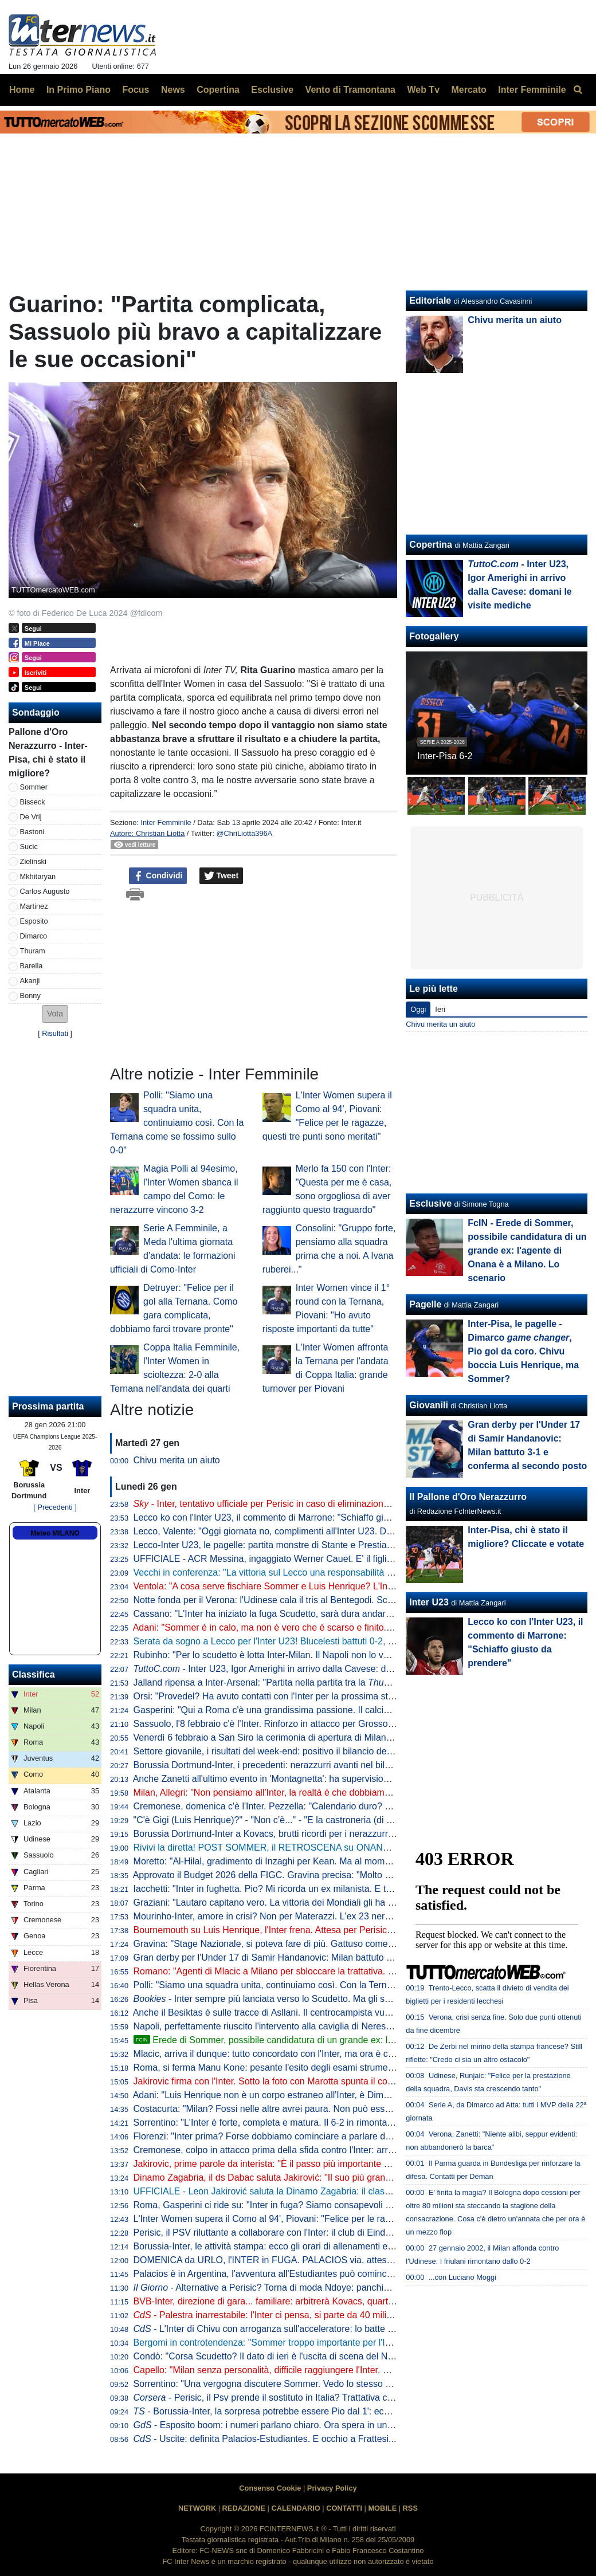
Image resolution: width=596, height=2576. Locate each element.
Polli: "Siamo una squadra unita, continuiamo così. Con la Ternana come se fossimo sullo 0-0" (177, 1122)
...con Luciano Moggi (462, 2277)
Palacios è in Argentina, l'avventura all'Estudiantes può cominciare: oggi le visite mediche (314, 2274)
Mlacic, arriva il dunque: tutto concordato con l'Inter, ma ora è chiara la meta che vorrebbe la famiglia (337, 2054)
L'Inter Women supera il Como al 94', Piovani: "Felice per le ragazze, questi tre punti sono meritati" (334, 2219)
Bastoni (32, 831)
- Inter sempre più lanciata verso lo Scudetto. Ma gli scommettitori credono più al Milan (326, 1999)
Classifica (33, 1674)
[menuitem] (577, 90)
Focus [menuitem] (135, 90)
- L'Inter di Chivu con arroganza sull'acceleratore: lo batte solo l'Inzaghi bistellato (306, 2329)
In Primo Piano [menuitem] (78, 90)
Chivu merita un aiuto (177, 1460)
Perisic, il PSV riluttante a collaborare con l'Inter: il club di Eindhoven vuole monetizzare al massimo (335, 2232)
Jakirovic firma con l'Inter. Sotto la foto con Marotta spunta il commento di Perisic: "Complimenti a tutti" (341, 2081)
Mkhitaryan (38, 876)
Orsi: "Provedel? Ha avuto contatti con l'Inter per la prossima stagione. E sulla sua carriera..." (322, 1696)
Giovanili (428, 1405)
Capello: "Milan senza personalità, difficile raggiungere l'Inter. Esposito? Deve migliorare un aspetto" (336, 2370)
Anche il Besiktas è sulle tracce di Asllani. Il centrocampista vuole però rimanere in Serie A (316, 2012)
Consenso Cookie (270, 2488)
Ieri (440, 1009)
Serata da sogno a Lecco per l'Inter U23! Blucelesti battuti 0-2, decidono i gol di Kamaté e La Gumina (338, 1641)
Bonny (30, 995)
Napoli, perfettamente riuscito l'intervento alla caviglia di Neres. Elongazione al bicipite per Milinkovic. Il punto (354, 2026)
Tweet (221, 876)
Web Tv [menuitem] (423, 90)
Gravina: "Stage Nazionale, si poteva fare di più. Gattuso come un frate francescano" (305, 1944)
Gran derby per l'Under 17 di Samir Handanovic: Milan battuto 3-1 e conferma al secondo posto (327, 1957)
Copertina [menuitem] (218, 90)
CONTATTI (344, 2508)
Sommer (34, 787)
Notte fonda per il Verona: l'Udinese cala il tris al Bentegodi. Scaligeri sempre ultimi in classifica (326, 1600)
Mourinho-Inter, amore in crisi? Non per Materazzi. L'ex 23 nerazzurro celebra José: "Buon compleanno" (345, 1916)
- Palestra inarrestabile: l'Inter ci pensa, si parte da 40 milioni (266, 2315)
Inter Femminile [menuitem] (532, 90)
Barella (31, 965)
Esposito (34, 921)
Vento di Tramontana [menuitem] (350, 90)
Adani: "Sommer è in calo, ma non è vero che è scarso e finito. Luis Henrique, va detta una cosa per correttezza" (361, 1627)
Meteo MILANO (54, 1533)
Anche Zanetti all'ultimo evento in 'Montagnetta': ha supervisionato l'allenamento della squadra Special (340, 1779)
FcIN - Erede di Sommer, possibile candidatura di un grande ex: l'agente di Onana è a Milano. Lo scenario (527, 1250)
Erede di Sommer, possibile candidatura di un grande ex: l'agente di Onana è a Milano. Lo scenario (344, 2040)
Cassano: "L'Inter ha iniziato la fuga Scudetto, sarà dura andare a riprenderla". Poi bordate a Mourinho (341, 1614)
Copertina (430, 544)
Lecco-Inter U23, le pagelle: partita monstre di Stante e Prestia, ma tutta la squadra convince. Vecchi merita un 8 (362, 1545)
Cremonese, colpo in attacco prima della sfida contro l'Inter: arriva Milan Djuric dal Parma (314, 2150)
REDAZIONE (243, 2508)
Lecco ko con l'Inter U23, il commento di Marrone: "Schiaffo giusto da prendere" (295, 1517)
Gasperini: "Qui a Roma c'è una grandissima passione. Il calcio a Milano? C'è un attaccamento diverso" (343, 1710)
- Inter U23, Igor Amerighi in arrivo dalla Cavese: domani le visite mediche (307, 1669)
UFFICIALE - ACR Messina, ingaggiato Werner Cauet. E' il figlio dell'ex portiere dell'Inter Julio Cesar (336, 1559)
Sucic (29, 846)
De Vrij (31, 816)
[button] (55, 1014)
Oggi (418, 1009)
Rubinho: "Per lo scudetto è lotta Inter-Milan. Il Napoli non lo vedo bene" (279, 1655)
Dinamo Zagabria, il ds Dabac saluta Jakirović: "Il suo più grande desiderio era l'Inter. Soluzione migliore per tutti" (363, 2177)
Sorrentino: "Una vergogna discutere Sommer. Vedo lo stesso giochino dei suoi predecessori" (323, 2384)
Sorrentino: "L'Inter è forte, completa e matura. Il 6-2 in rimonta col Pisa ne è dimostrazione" (319, 2122)
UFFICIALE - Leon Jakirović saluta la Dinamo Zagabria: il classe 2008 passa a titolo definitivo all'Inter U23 (349, 2191)
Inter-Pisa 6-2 (444, 756)
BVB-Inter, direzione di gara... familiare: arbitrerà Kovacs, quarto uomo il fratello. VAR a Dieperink (331, 2301)
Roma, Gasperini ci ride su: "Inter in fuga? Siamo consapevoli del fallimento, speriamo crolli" (320, 2205)
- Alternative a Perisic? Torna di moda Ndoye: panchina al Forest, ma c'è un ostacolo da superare (349, 2287)
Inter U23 (428, 1602)
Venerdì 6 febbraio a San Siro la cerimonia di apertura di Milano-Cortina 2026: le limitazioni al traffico (338, 1737)
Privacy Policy (332, 2488)
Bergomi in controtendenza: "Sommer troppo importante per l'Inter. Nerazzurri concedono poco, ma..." (340, 2342)
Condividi (158, 876)
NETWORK (197, 2508)
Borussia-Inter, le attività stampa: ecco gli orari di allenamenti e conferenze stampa (301, 2246)
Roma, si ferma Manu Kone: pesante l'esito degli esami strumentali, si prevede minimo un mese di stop (343, 2067)
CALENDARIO (295, 2508)
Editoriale (430, 300)
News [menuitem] (173, 90)
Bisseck (32, 802)
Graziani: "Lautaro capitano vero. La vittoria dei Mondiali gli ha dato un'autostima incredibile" (320, 1902)
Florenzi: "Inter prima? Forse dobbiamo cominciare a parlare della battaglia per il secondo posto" (329, 2136)
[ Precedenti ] (54, 1507)
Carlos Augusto (45, 891)
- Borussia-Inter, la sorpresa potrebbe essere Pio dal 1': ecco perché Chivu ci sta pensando (325, 2411)
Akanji (30, 980)
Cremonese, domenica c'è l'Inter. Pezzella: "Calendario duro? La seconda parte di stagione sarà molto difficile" (358, 1806)
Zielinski (33, 861)
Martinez (34, 906)
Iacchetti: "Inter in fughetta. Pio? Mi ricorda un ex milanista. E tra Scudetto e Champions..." (317, 1889)
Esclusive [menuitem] (272, 90)
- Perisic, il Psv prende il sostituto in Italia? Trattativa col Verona (280, 2397)
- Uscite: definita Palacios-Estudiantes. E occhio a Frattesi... (265, 2439)
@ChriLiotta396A (245, 833)
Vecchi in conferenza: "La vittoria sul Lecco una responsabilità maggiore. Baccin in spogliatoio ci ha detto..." (352, 1572)
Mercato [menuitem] (468, 90)
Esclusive (430, 1203)
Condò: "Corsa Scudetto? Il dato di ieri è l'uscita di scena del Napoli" (272, 2356)
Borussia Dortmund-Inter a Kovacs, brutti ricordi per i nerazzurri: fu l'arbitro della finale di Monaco (330, 1834)
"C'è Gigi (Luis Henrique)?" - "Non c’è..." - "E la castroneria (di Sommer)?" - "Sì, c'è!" (304, 1820)
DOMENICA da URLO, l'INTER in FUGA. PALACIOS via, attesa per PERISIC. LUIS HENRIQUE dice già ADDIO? (364, 2260)
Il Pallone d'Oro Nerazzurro (468, 1497)
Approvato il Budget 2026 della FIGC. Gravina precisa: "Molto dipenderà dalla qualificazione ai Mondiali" (344, 1875)
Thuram (32, 951)
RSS (410, 2508)
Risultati (55, 1033)
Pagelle (425, 1304)
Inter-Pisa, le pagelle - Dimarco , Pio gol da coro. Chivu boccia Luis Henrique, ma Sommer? (523, 1351)
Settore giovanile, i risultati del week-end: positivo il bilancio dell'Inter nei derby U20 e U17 (315, 1751)
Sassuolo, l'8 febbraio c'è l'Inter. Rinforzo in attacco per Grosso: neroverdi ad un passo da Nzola (328, 1724)
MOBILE (382, 2508)
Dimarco (34, 936)
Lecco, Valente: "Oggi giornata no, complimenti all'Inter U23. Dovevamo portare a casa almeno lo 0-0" (340, 1531)
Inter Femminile (165, 822)
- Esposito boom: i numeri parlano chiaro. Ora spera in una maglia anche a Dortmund (317, 2425)
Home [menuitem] (21, 90)
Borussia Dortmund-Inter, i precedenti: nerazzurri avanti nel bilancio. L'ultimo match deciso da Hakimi (338, 1765)
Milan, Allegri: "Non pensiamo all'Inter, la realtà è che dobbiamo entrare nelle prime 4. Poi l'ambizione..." (344, 1792)
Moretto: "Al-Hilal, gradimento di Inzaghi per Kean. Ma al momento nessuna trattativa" (307, 1861)
